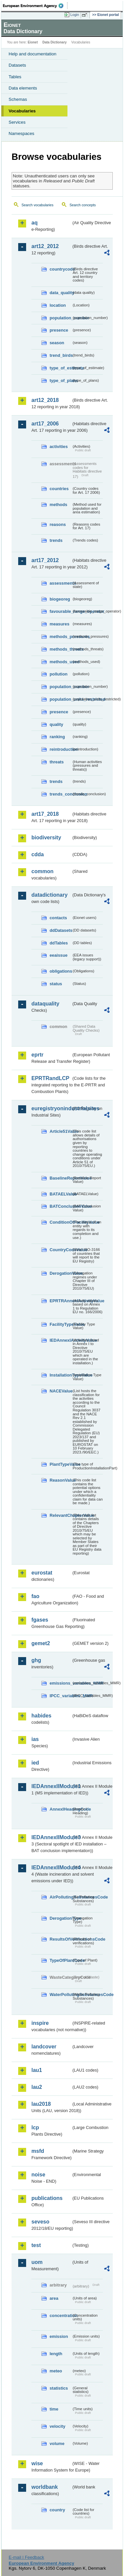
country (57, 2509)
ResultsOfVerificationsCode (60, 1939)
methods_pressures (60, 636)
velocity (57, 2426)
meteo (56, 2370)
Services (17, 122)
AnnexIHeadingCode (60, 1809)
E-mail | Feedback (26, 2557)
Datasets (17, 65)
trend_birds (60, 355)
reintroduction (60, 749)
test (36, 2245)
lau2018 (41, 2104)
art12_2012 (45, 246)
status (56, 983)
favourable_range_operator (60, 611)
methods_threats (60, 649)
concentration (60, 2315)
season (57, 342)
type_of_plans (60, 380)
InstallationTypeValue (60, 1375)
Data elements (23, 88)
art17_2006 (45, 423)
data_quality (60, 292)
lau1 (36, 2070)
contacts (58, 917)
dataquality (45, 1003)
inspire (40, 2023)
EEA (35, 5)
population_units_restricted (60, 699)
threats (57, 761)
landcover (44, 2046)
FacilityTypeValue (60, 1324)
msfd (37, 2151)
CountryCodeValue (60, 1249)
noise (38, 2174)
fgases (39, 1620)
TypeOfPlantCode (60, 1960)
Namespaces (21, 133)
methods (58, 504)
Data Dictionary (54, 42)
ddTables (59, 942)
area (54, 2298)
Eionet (33, 42)
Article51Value (60, 1131)
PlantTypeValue (60, 1464)
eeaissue (58, 955)
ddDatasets (60, 930)
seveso (40, 2221)
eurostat (41, 1573)
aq (34, 222)
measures (59, 623)
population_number (60, 317)
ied (35, 1763)
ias (35, 1739)
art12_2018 (45, 400)
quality (56, 724)
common (42, 871)
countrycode (60, 269)
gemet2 (40, 1643)
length (56, 2353)
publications (46, 2198)
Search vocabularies (37, 205)
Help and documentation (33, 53)
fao (35, 1596)
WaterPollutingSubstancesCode (60, 1994)
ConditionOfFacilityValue (60, 1222)
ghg (36, 1660)
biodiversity (46, 837)
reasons (58, 524)
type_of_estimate (60, 367)
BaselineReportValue (60, 1178)
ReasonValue (60, 1480)
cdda (37, 854)
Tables (15, 76)
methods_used (60, 661)
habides (41, 1715)
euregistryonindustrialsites (51, 1108)
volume (57, 2443)
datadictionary (49, 895)
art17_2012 (45, 560)
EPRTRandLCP (50, 1078)
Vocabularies (22, 110)
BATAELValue (60, 1193)
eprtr (37, 1055)
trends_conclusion (60, 794)
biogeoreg (60, 599)
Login (74, 15)
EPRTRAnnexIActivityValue (60, 1300)
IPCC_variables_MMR (60, 1695)
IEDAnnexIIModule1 (51, 1786)
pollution (58, 674)
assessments (60, 583)
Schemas (18, 99)
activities (59, 446)
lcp (35, 2127)
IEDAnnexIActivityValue (60, 1340)
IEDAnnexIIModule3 (51, 1837)
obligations (60, 971)
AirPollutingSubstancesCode (60, 1897)
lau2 (36, 2087)
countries (59, 488)
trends (56, 540)
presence (59, 330)
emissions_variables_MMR (60, 1683)
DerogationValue (60, 1273)
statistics (59, 2388)
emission (59, 2336)
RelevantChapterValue (60, 1515)
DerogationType (60, 1918)
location (58, 305)
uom (37, 2262)
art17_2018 (45, 814)
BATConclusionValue (60, 1206)
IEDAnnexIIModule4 (51, 1867)
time (54, 2409)
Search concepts (82, 205)
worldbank (44, 2487)
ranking (57, 736)
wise (37, 2463)
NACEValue (60, 1390)
